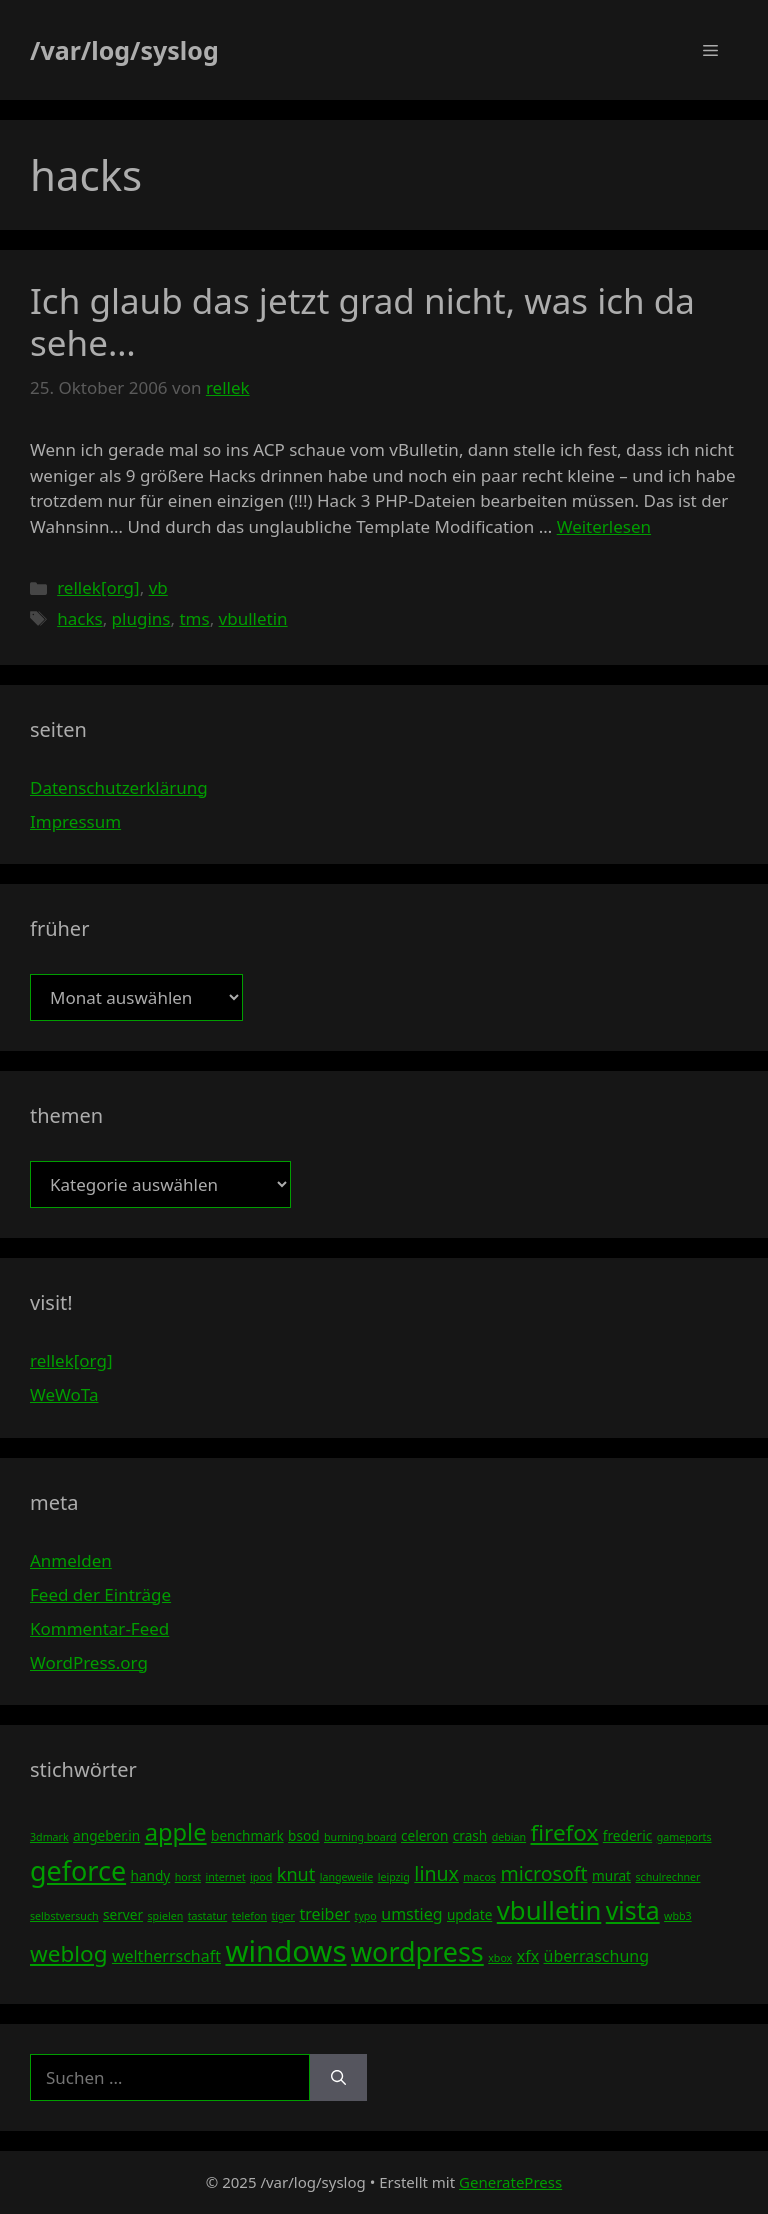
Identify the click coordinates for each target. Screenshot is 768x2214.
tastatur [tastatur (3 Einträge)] (208, 1916)
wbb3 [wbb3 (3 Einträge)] (678, 1916)
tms (194, 618)
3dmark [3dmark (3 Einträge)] (49, 1837)
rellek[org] (98, 587)
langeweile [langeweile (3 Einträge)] (347, 1877)
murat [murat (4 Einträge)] (611, 1875)
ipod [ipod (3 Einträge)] (261, 1877)
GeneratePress (510, 2182)
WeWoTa (64, 1394)
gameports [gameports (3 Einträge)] (684, 1837)
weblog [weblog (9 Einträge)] (68, 1953)
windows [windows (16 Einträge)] (285, 1951)
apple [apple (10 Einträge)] (176, 1832)
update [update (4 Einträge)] (469, 1914)
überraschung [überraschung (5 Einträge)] (596, 1956)
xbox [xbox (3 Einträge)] (500, 1958)
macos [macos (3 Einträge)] (479, 1877)
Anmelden (71, 1560)
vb (158, 587)
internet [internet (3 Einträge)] (226, 1877)
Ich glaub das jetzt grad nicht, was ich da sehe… (362, 321)
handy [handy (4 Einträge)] (151, 1875)
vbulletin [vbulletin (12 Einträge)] (549, 1910)
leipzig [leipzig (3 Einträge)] (394, 1877)
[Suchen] (338, 2078)
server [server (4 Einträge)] (123, 1914)
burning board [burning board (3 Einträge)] (360, 1837)
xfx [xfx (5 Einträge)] (528, 1956)
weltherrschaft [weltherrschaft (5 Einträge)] (166, 1956)
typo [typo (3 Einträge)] (366, 1916)
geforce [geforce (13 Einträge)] (78, 1870)
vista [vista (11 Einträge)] (633, 1910)
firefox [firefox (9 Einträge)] (565, 1832)
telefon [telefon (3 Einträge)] (249, 1916)
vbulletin (253, 618)
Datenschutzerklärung (119, 787)
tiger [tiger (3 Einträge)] (283, 1916)
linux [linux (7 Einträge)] (436, 1873)
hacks (79, 618)
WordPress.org (89, 1662)
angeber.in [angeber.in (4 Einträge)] (106, 1835)
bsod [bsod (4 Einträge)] (304, 1835)
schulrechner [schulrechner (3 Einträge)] (667, 1877)
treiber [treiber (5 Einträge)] (324, 1914)
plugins (141, 618)
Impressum (75, 821)
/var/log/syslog (124, 50)
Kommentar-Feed (99, 1628)
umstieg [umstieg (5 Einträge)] (411, 1914)
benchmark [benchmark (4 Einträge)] (247, 1835)
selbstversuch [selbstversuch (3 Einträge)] (64, 1916)
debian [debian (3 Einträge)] (509, 1837)
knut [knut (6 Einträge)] (296, 1874)
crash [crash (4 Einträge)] (470, 1835)
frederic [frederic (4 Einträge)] (627, 1835)
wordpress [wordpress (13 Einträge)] (417, 1951)
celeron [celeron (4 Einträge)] (424, 1835)
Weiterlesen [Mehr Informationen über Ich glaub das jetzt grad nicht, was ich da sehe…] (604, 526)
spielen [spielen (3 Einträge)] (165, 1916)
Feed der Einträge (100, 1594)
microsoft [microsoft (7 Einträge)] (543, 1873)
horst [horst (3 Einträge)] (188, 1877)
